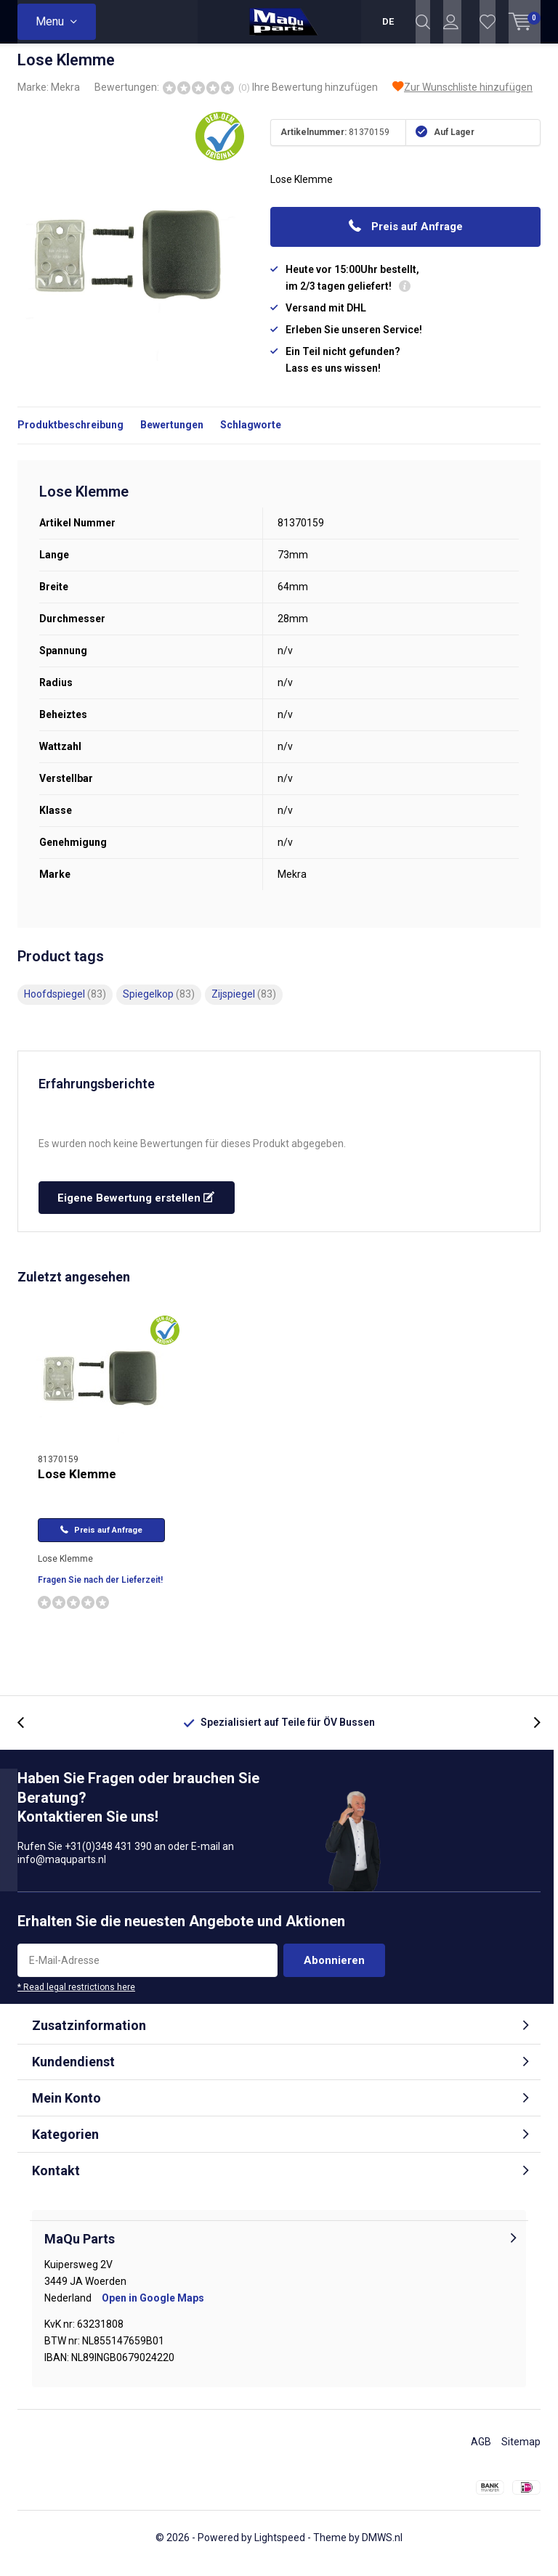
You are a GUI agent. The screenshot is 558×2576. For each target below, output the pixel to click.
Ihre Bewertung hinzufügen (315, 98)
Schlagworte (250, 435)
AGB (481, 2452)
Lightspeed (279, 2548)
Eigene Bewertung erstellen (135, 1208)
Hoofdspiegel (65, 1005)
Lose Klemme (77, 1484)
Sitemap (521, 2452)
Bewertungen (171, 435)
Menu (50, 21)
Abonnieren (334, 1971)
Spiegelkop (159, 1005)
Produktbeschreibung (70, 435)
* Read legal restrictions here (76, 1998)
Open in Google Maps (153, 2309)
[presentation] (28, 1733)
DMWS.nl (382, 2548)
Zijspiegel (243, 1005)
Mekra (65, 98)
